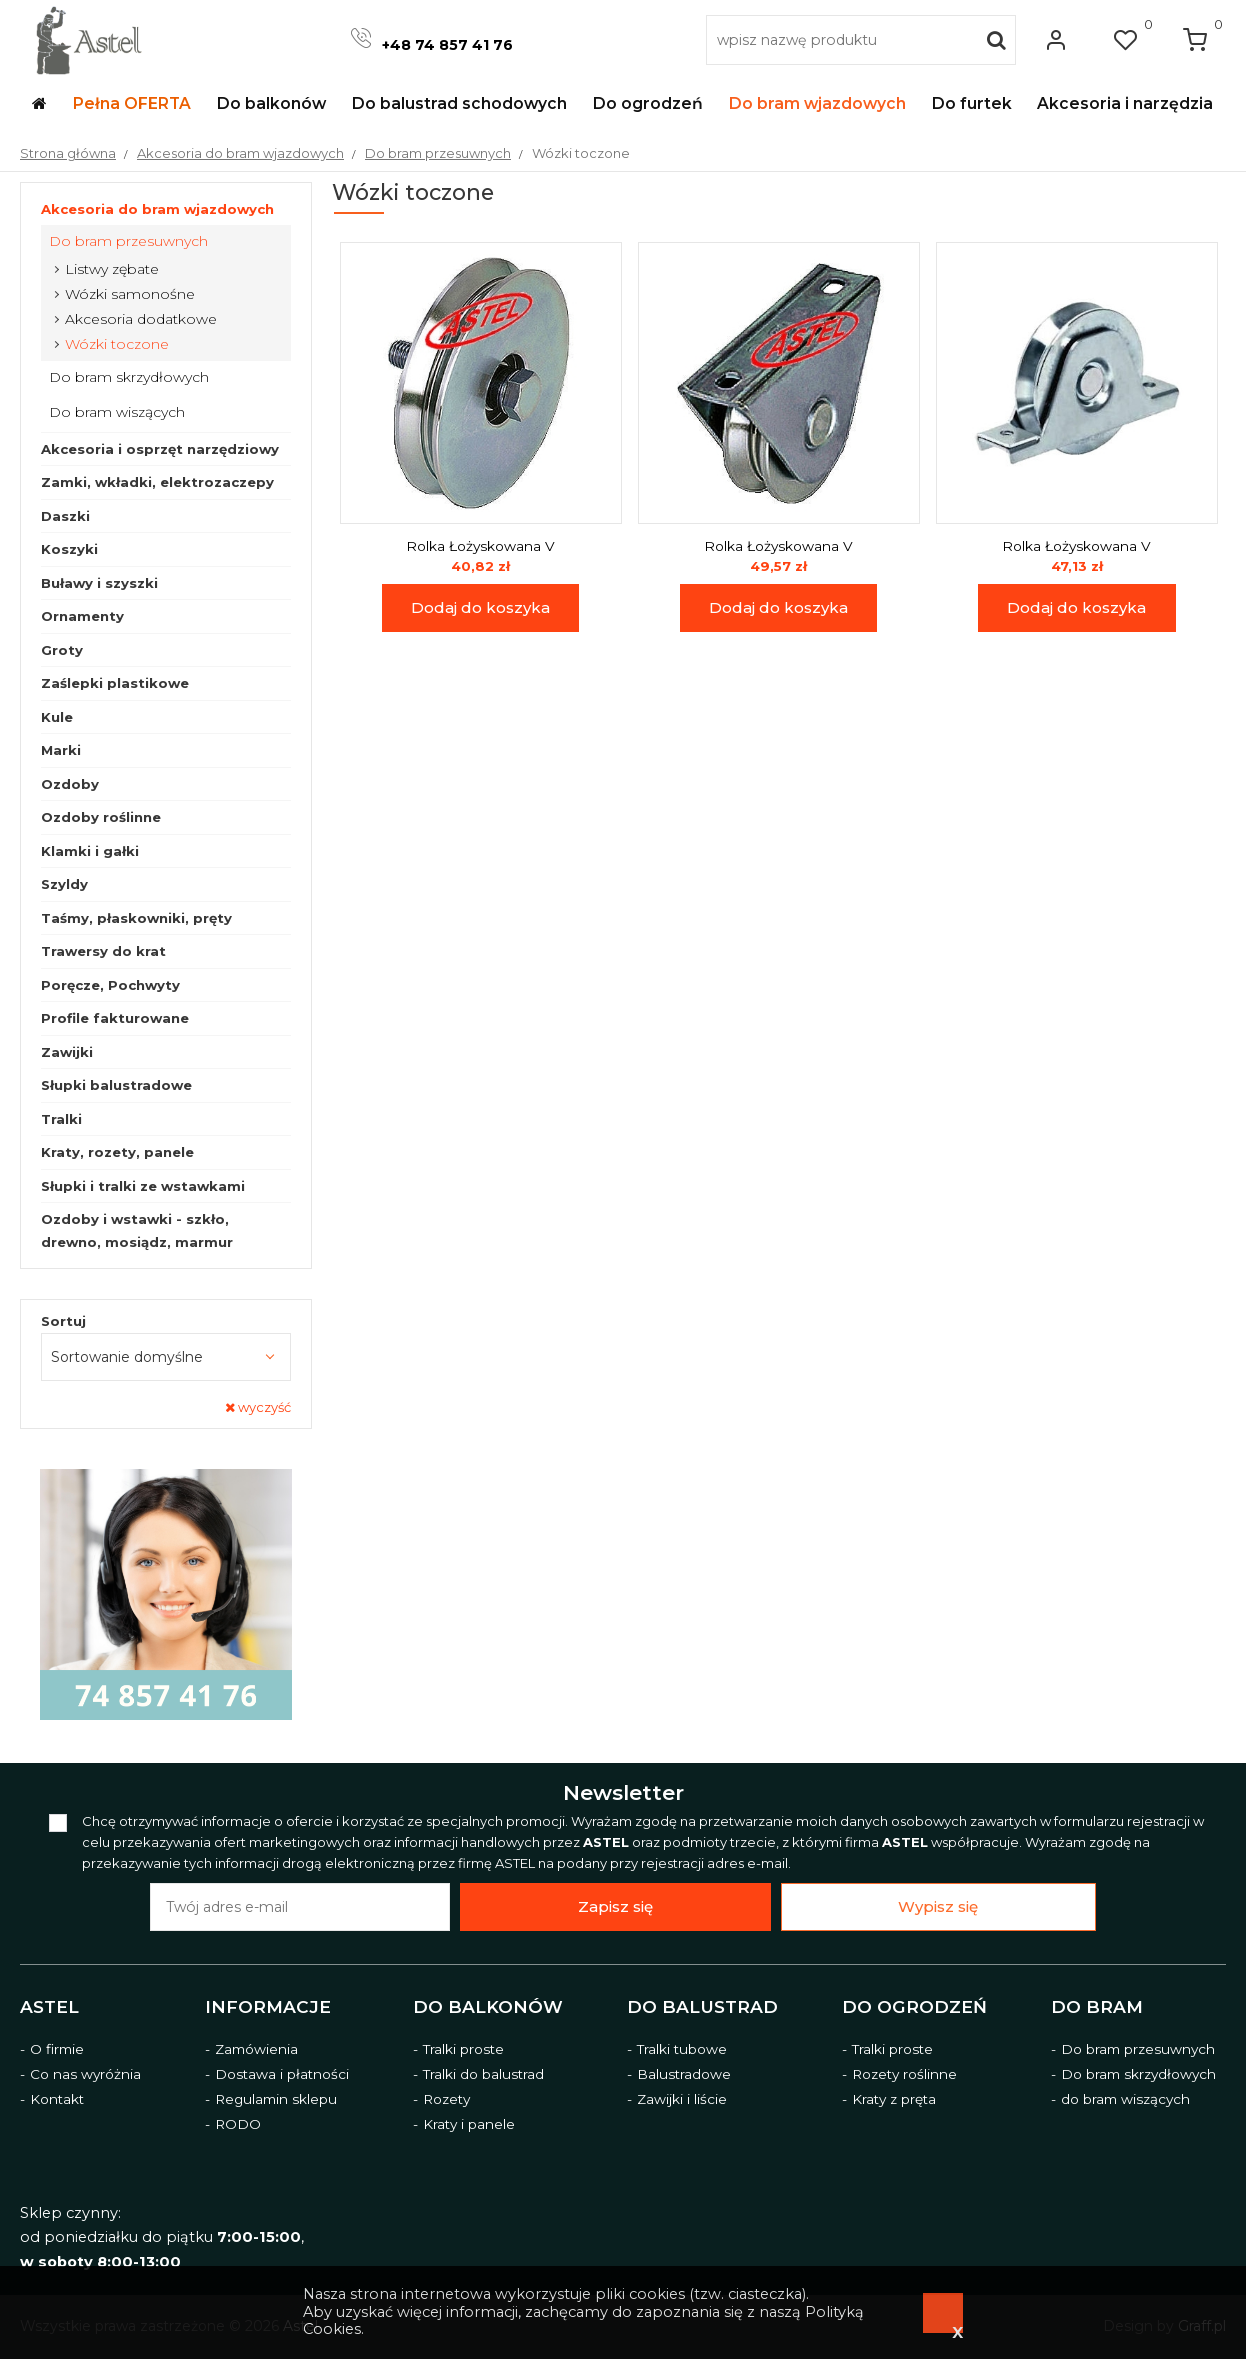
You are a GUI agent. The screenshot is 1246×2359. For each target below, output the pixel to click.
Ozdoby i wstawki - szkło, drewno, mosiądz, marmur (137, 1230)
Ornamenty (82, 616)
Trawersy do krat (103, 951)
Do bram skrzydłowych (129, 377)
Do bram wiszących (117, 412)
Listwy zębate (112, 269)
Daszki (65, 516)
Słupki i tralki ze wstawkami (143, 1186)
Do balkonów (488, 2007)
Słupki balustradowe (116, 1085)
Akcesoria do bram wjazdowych (157, 209)
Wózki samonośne (130, 294)
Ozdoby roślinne (101, 817)
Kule (57, 717)
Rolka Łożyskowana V (480, 546)
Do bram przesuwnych (128, 241)
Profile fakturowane (115, 1018)
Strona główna (68, 153)
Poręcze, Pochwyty (110, 985)
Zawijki (67, 1052)
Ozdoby (70, 784)
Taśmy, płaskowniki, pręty (136, 918)
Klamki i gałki (90, 851)
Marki (61, 750)
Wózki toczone (117, 344)
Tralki (61, 1119)
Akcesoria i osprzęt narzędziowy (160, 449)
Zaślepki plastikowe (115, 683)
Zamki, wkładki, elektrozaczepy (157, 482)
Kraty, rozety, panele (117, 1152)
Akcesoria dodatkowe (141, 319)
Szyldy (64, 884)
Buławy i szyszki (99, 583)
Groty (62, 650)
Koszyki (69, 549)
